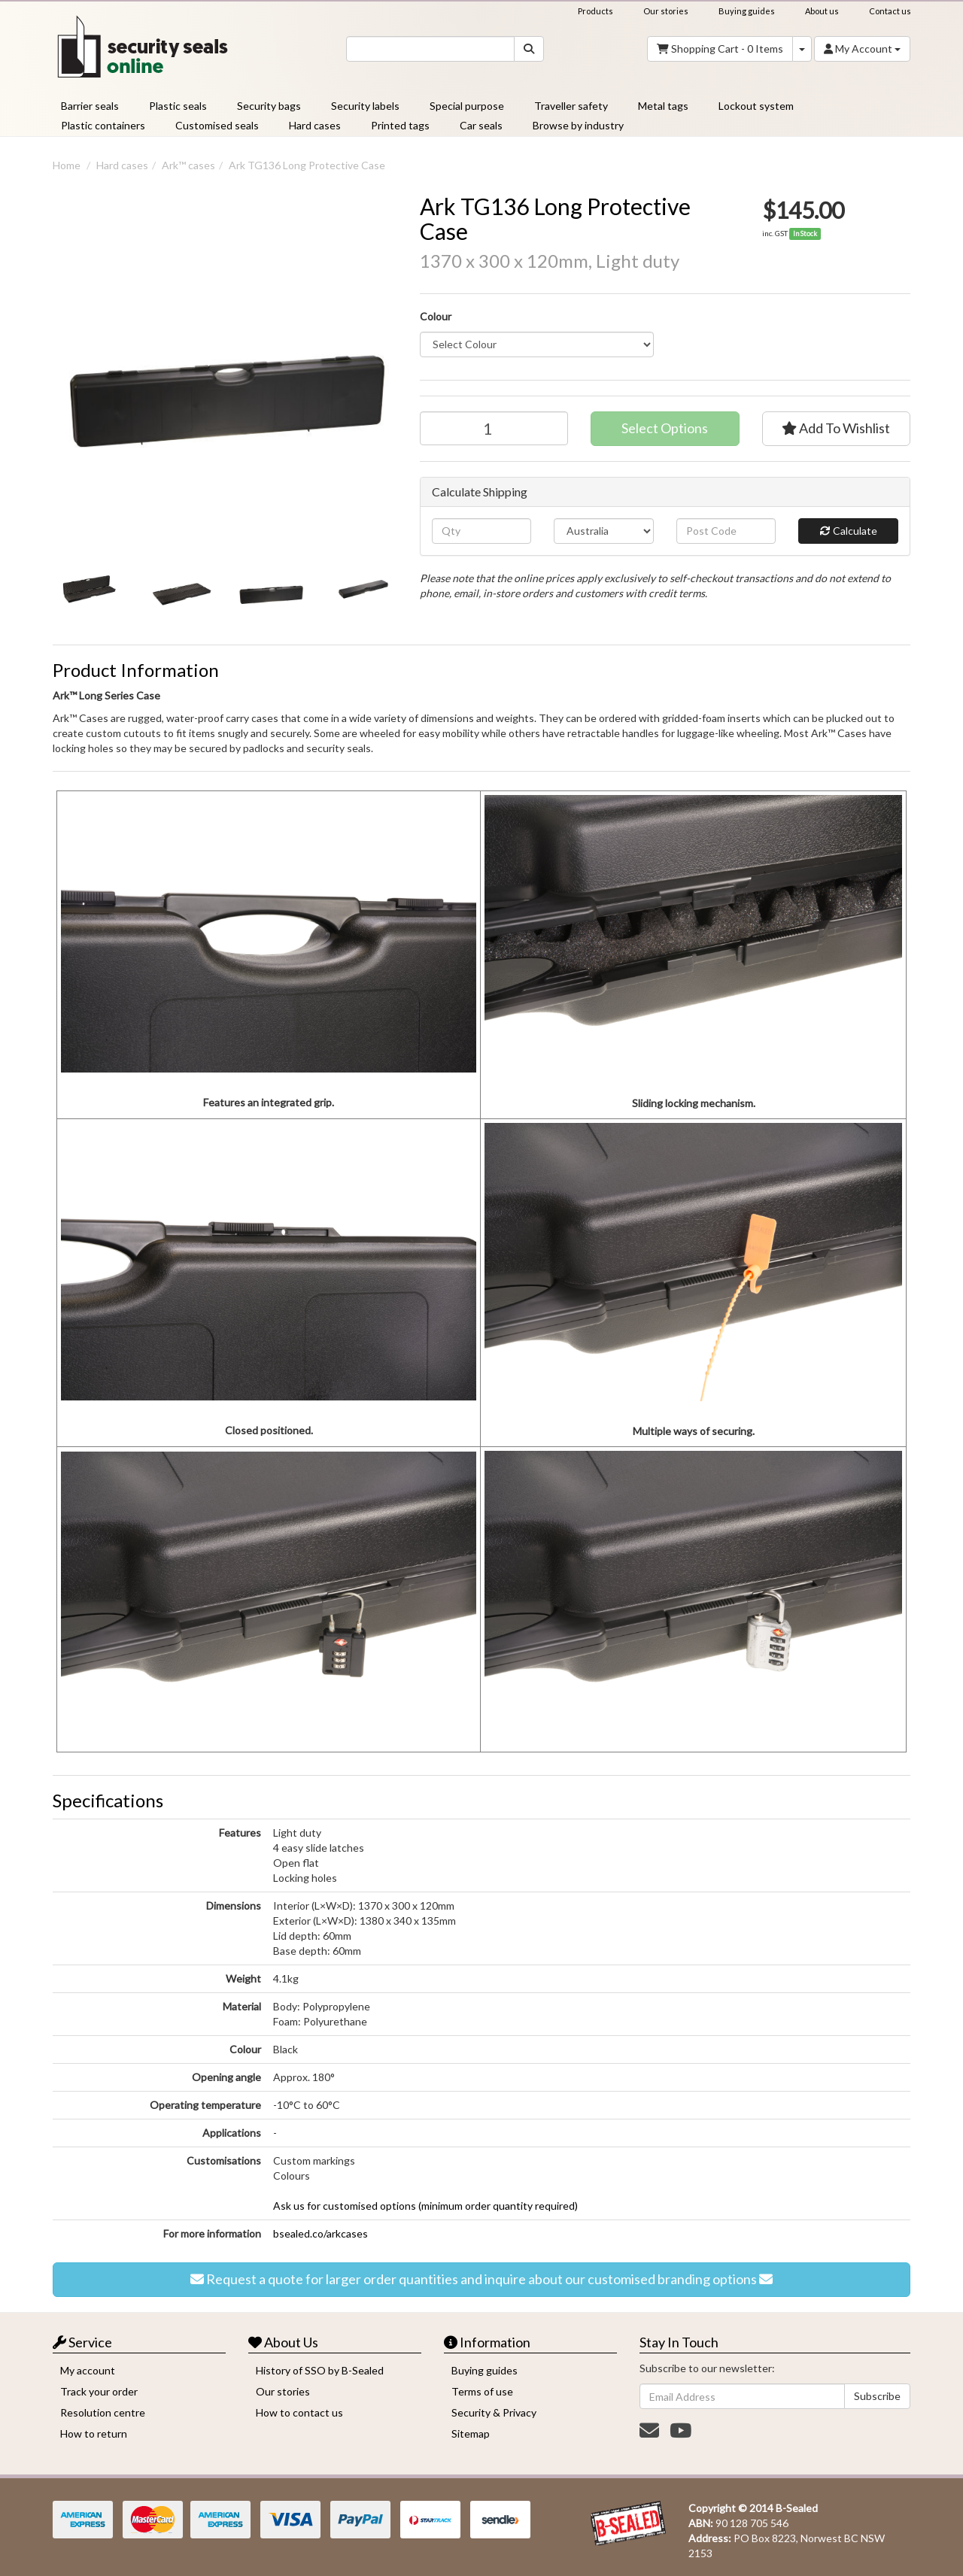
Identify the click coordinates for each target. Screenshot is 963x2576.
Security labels (365, 105)
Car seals (481, 125)
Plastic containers (103, 125)
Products (595, 11)
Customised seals (217, 125)
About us (822, 11)
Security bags (269, 105)
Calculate (848, 531)
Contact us (890, 11)
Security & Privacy (493, 2412)
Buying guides (746, 11)
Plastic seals (178, 105)
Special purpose (467, 105)
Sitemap (470, 2433)
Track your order (99, 2391)
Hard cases (315, 125)
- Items (720, 48)
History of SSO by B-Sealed (320, 2370)
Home (67, 165)
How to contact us (299, 2412)
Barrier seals (90, 105)
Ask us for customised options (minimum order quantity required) (425, 2205)
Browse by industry (578, 125)
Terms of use (482, 2391)
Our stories (665, 11)
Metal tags (663, 105)
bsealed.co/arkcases (320, 2233)
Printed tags (400, 125)
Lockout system (756, 105)
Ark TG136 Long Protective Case (307, 165)
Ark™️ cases (188, 165)
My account (87, 2370)
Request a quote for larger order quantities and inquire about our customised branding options (481, 2280)
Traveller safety (571, 105)
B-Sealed (797, 2508)
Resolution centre (102, 2412)
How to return (93, 2433)
